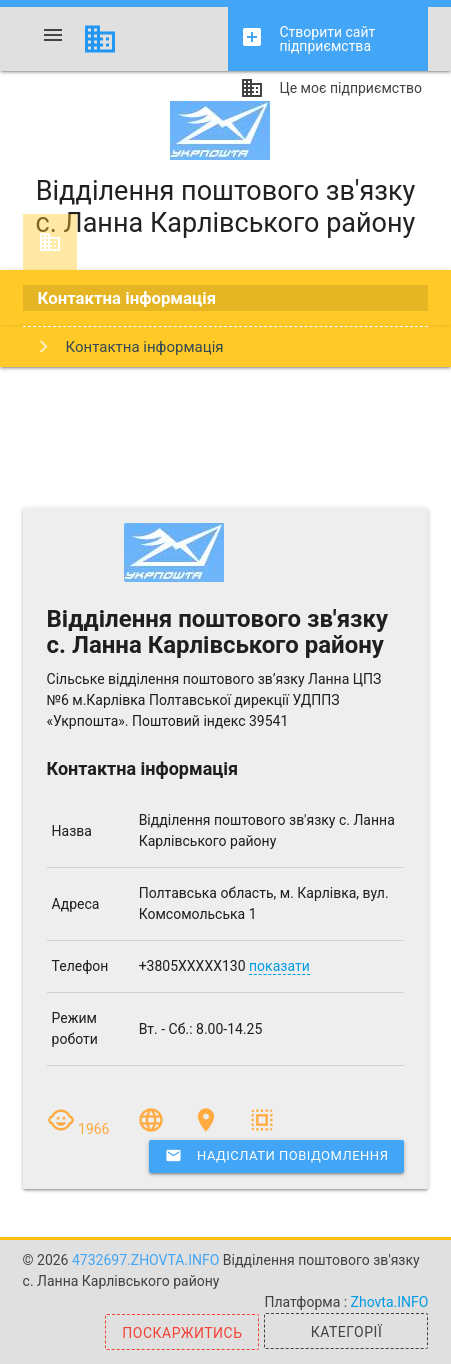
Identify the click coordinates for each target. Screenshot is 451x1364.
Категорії (346, 1332)
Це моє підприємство (330, 91)
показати (279, 966)
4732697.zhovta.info (147, 1260)
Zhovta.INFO (390, 1302)
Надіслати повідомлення (276, 1156)
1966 (80, 1129)
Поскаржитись (182, 1333)
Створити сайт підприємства (307, 39)
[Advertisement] (225, 437)
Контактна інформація (127, 298)
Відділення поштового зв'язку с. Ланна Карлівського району (226, 170)
